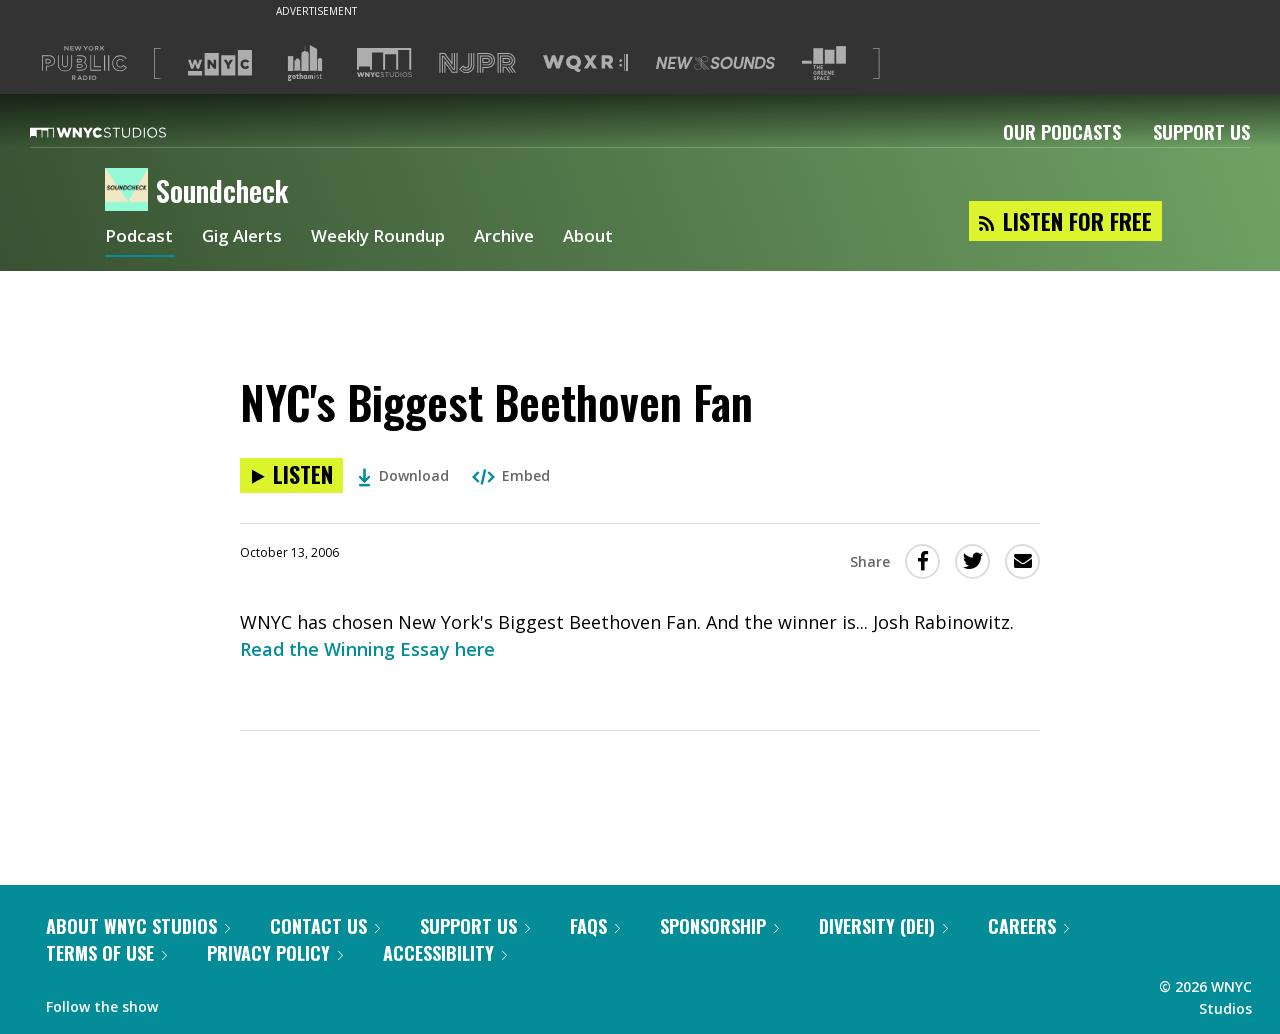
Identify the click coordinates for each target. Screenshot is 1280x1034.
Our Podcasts (1062, 132)
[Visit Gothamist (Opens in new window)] (305, 63)
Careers (1028, 926)
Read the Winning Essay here (367, 649)
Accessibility (445, 953)
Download (403, 475)
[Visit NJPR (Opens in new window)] (477, 63)
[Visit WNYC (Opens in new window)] (220, 63)
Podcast (140, 238)
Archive (526, 238)
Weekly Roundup (392, 238)
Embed (511, 475)
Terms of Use (106, 953)
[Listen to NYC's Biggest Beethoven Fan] (291, 475)
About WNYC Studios (138, 926)
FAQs (595, 926)
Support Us (1201, 132)
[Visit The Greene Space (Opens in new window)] (824, 63)
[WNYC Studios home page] (123, 132)
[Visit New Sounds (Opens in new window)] (715, 63)
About (614, 238)
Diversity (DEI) (883, 926)
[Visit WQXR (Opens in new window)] (585, 63)
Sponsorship (719, 926)
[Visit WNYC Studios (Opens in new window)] (384, 62)
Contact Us (325, 926)
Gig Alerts (247, 238)
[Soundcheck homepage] (130, 191)
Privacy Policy (275, 953)
